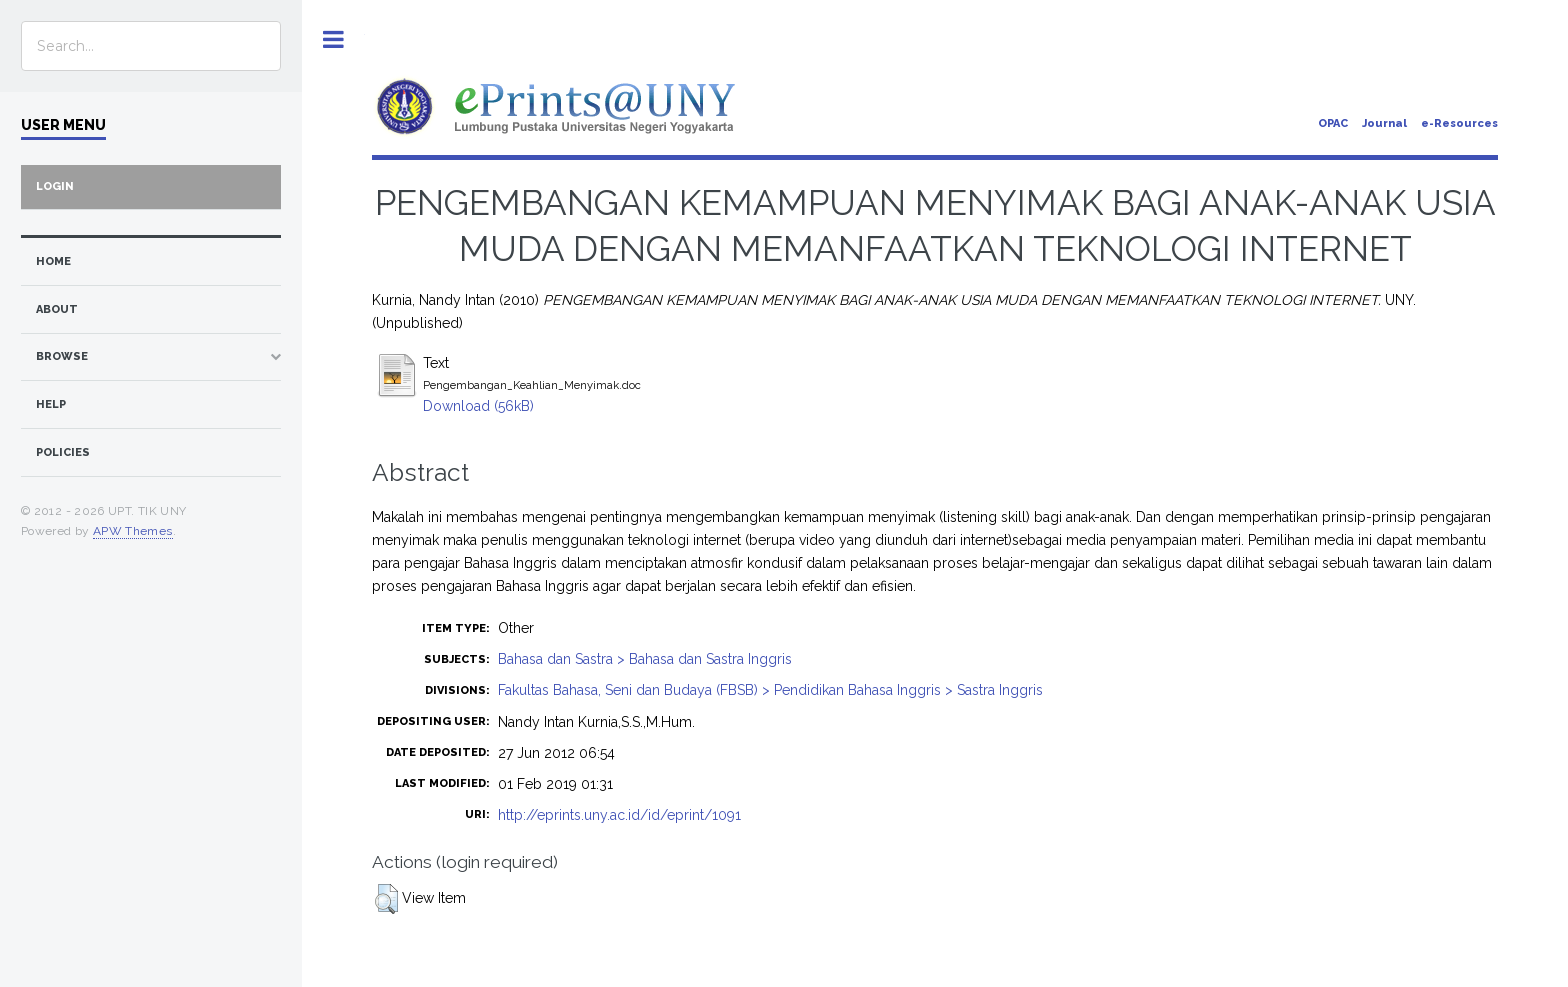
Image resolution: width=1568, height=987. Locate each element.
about (57, 309)
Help (51, 404)
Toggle (333, 39)
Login (55, 186)
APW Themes (133, 531)
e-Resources (1459, 123)
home (53, 261)
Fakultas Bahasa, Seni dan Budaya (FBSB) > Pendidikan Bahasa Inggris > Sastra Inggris (770, 690)
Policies (63, 452)
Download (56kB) (478, 406)
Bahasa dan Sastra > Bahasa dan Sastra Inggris (645, 659)
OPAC (1333, 123)
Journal (1384, 123)
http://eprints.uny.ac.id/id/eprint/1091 (619, 815)
